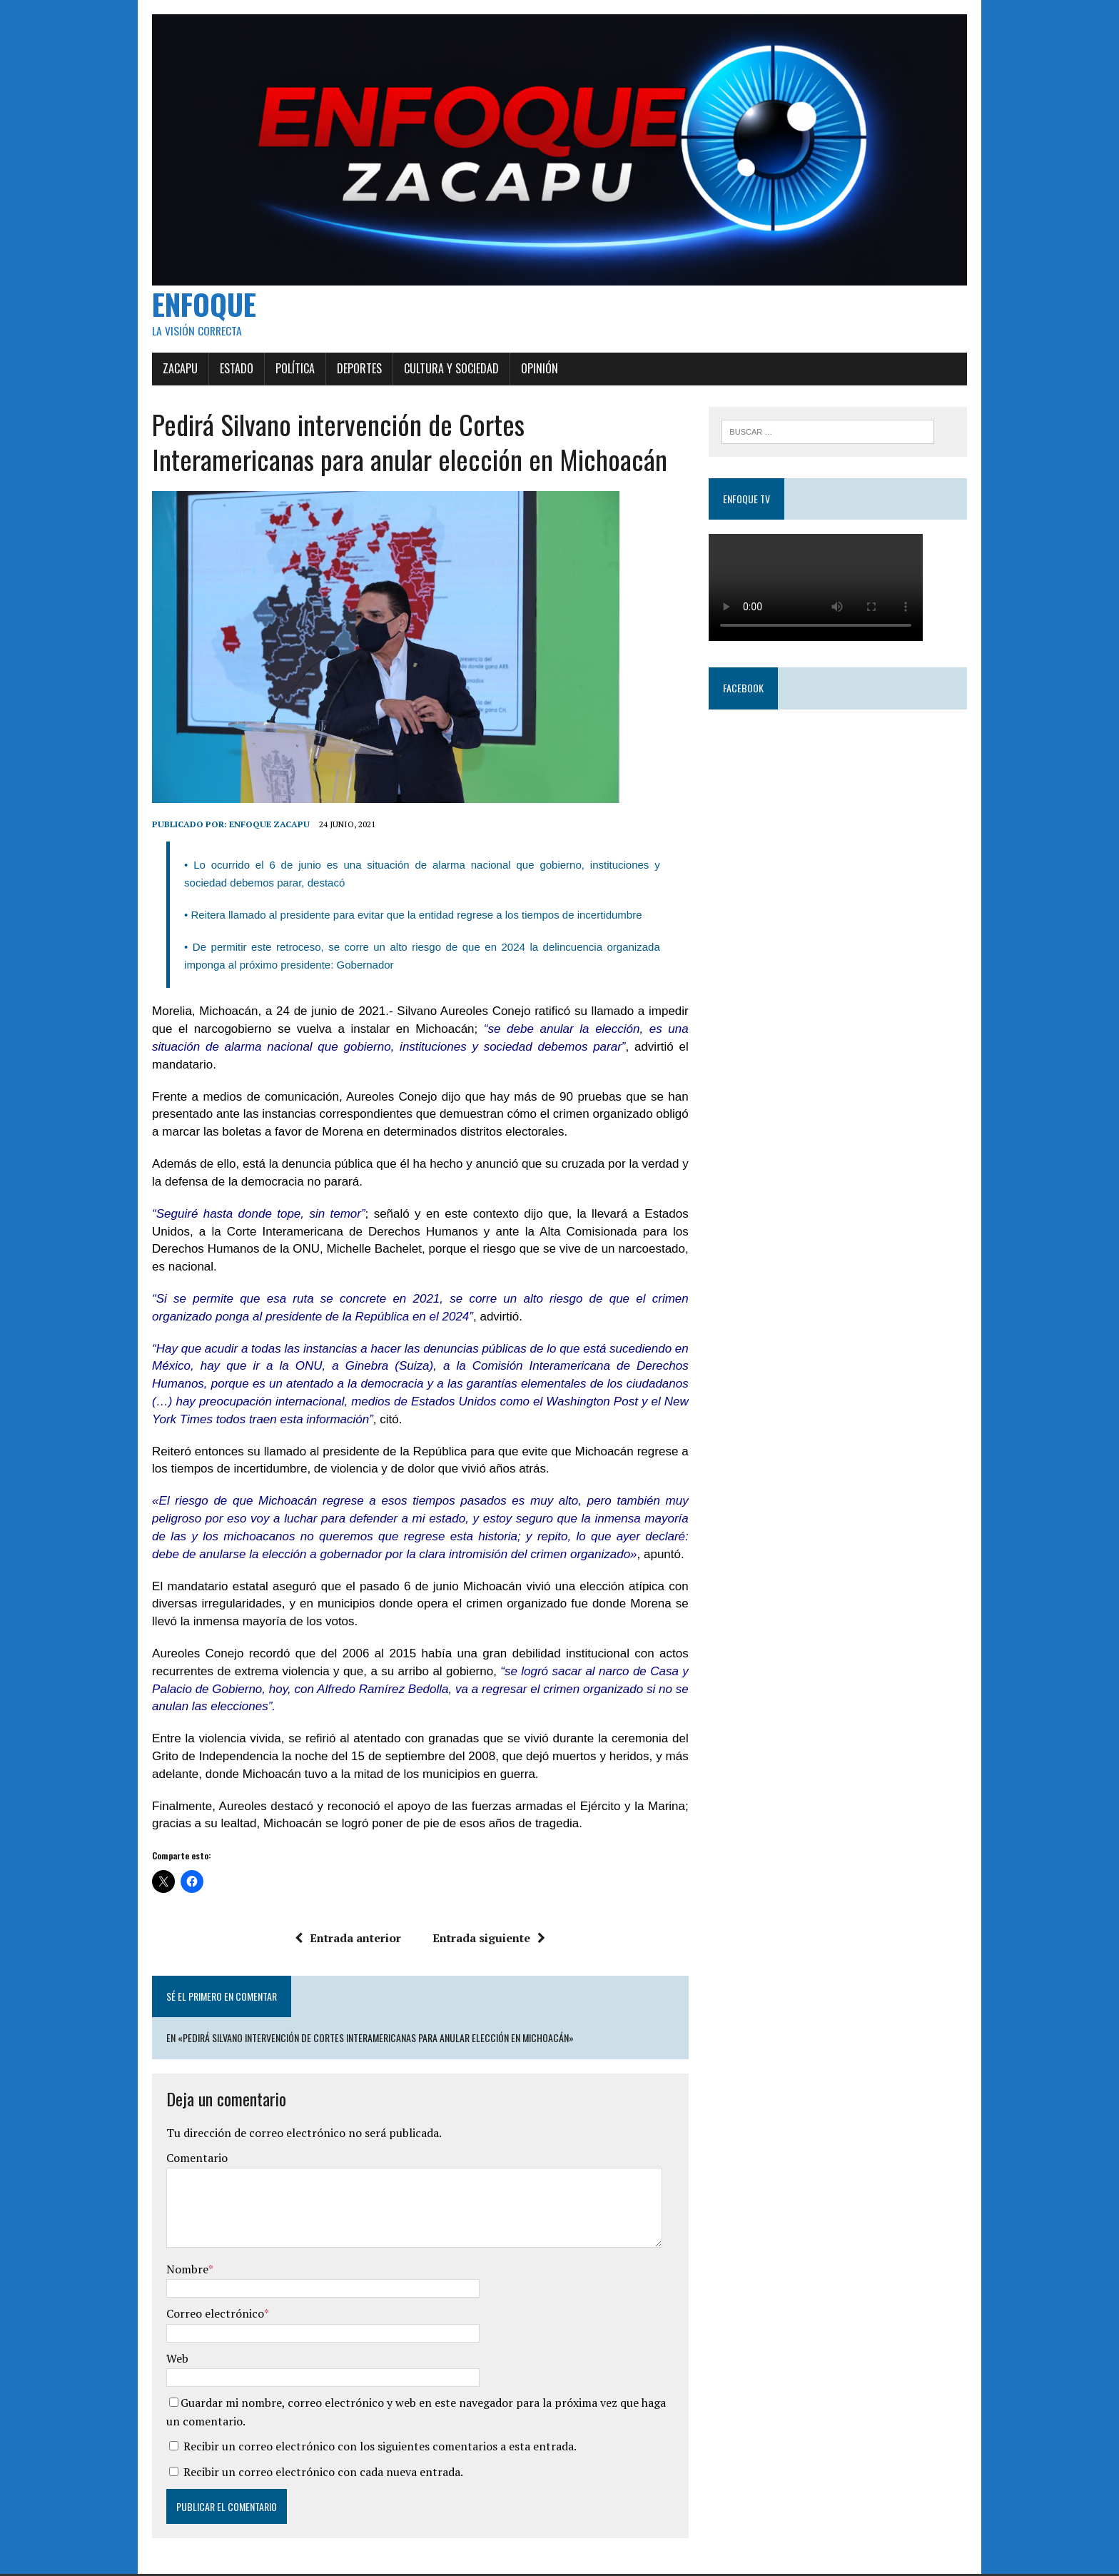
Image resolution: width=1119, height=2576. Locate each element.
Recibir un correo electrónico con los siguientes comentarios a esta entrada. (366, 2421)
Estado (223, 378)
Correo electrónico (201, 2287)
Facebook (748, 699)
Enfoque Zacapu (256, 834)
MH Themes (313, 2562)
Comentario (183, 2133)
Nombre (174, 2243)
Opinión (526, 378)
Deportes (345, 378)
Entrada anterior (343, 1912)
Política (281, 378)
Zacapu (166, 378)
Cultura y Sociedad (437, 378)
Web (164, 2332)
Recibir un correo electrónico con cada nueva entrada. (310, 2446)
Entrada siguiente (484, 1912)
